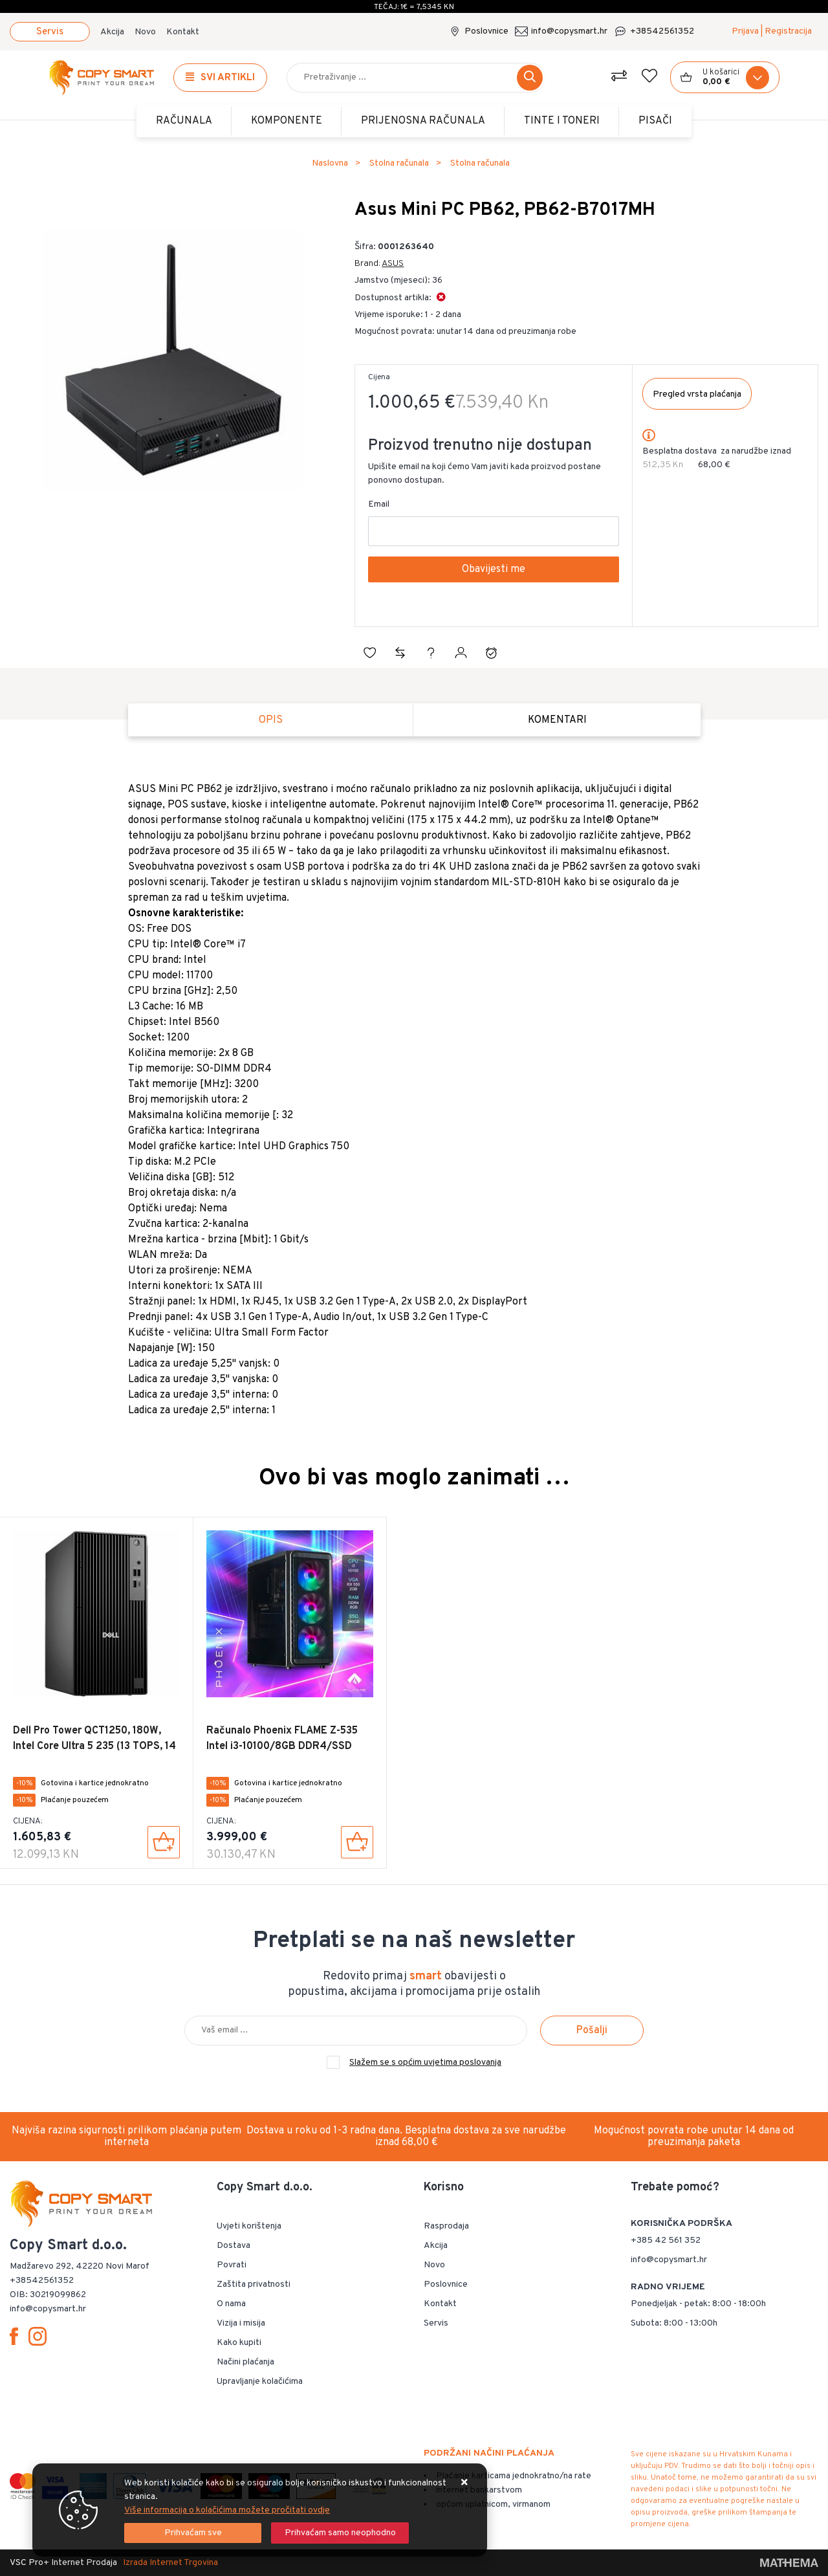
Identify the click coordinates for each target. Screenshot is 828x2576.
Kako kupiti (239, 2342)
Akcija (112, 32)
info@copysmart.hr (569, 31)
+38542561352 (662, 31)
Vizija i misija (241, 2323)
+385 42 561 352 (666, 2240)
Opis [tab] (271, 720)
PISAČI (655, 121)
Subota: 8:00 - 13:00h (674, 2323)
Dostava (233, 2245)
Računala (184, 121)
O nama (231, 2303)
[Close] (192, 2533)
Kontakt (182, 32)
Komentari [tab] (557, 720)
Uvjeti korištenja (249, 2226)
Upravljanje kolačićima (260, 2381)
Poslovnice (486, 31)
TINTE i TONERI (562, 121)
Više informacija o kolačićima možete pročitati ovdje (227, 2510)
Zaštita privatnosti (253, 2284)
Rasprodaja (446, 2226)
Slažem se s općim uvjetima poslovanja (425, 2062)
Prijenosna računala (423, 121)
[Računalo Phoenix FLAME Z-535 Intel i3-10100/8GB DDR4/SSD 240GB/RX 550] (357, 1842)
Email (378, 504)
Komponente (286, 121)
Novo (145, 32)
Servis (49, 32)
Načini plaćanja (245, 2362)
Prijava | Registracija (772, 31)
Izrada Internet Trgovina (170, 2562)
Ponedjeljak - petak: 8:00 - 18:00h (698, 2303)
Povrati (231, 2265)
